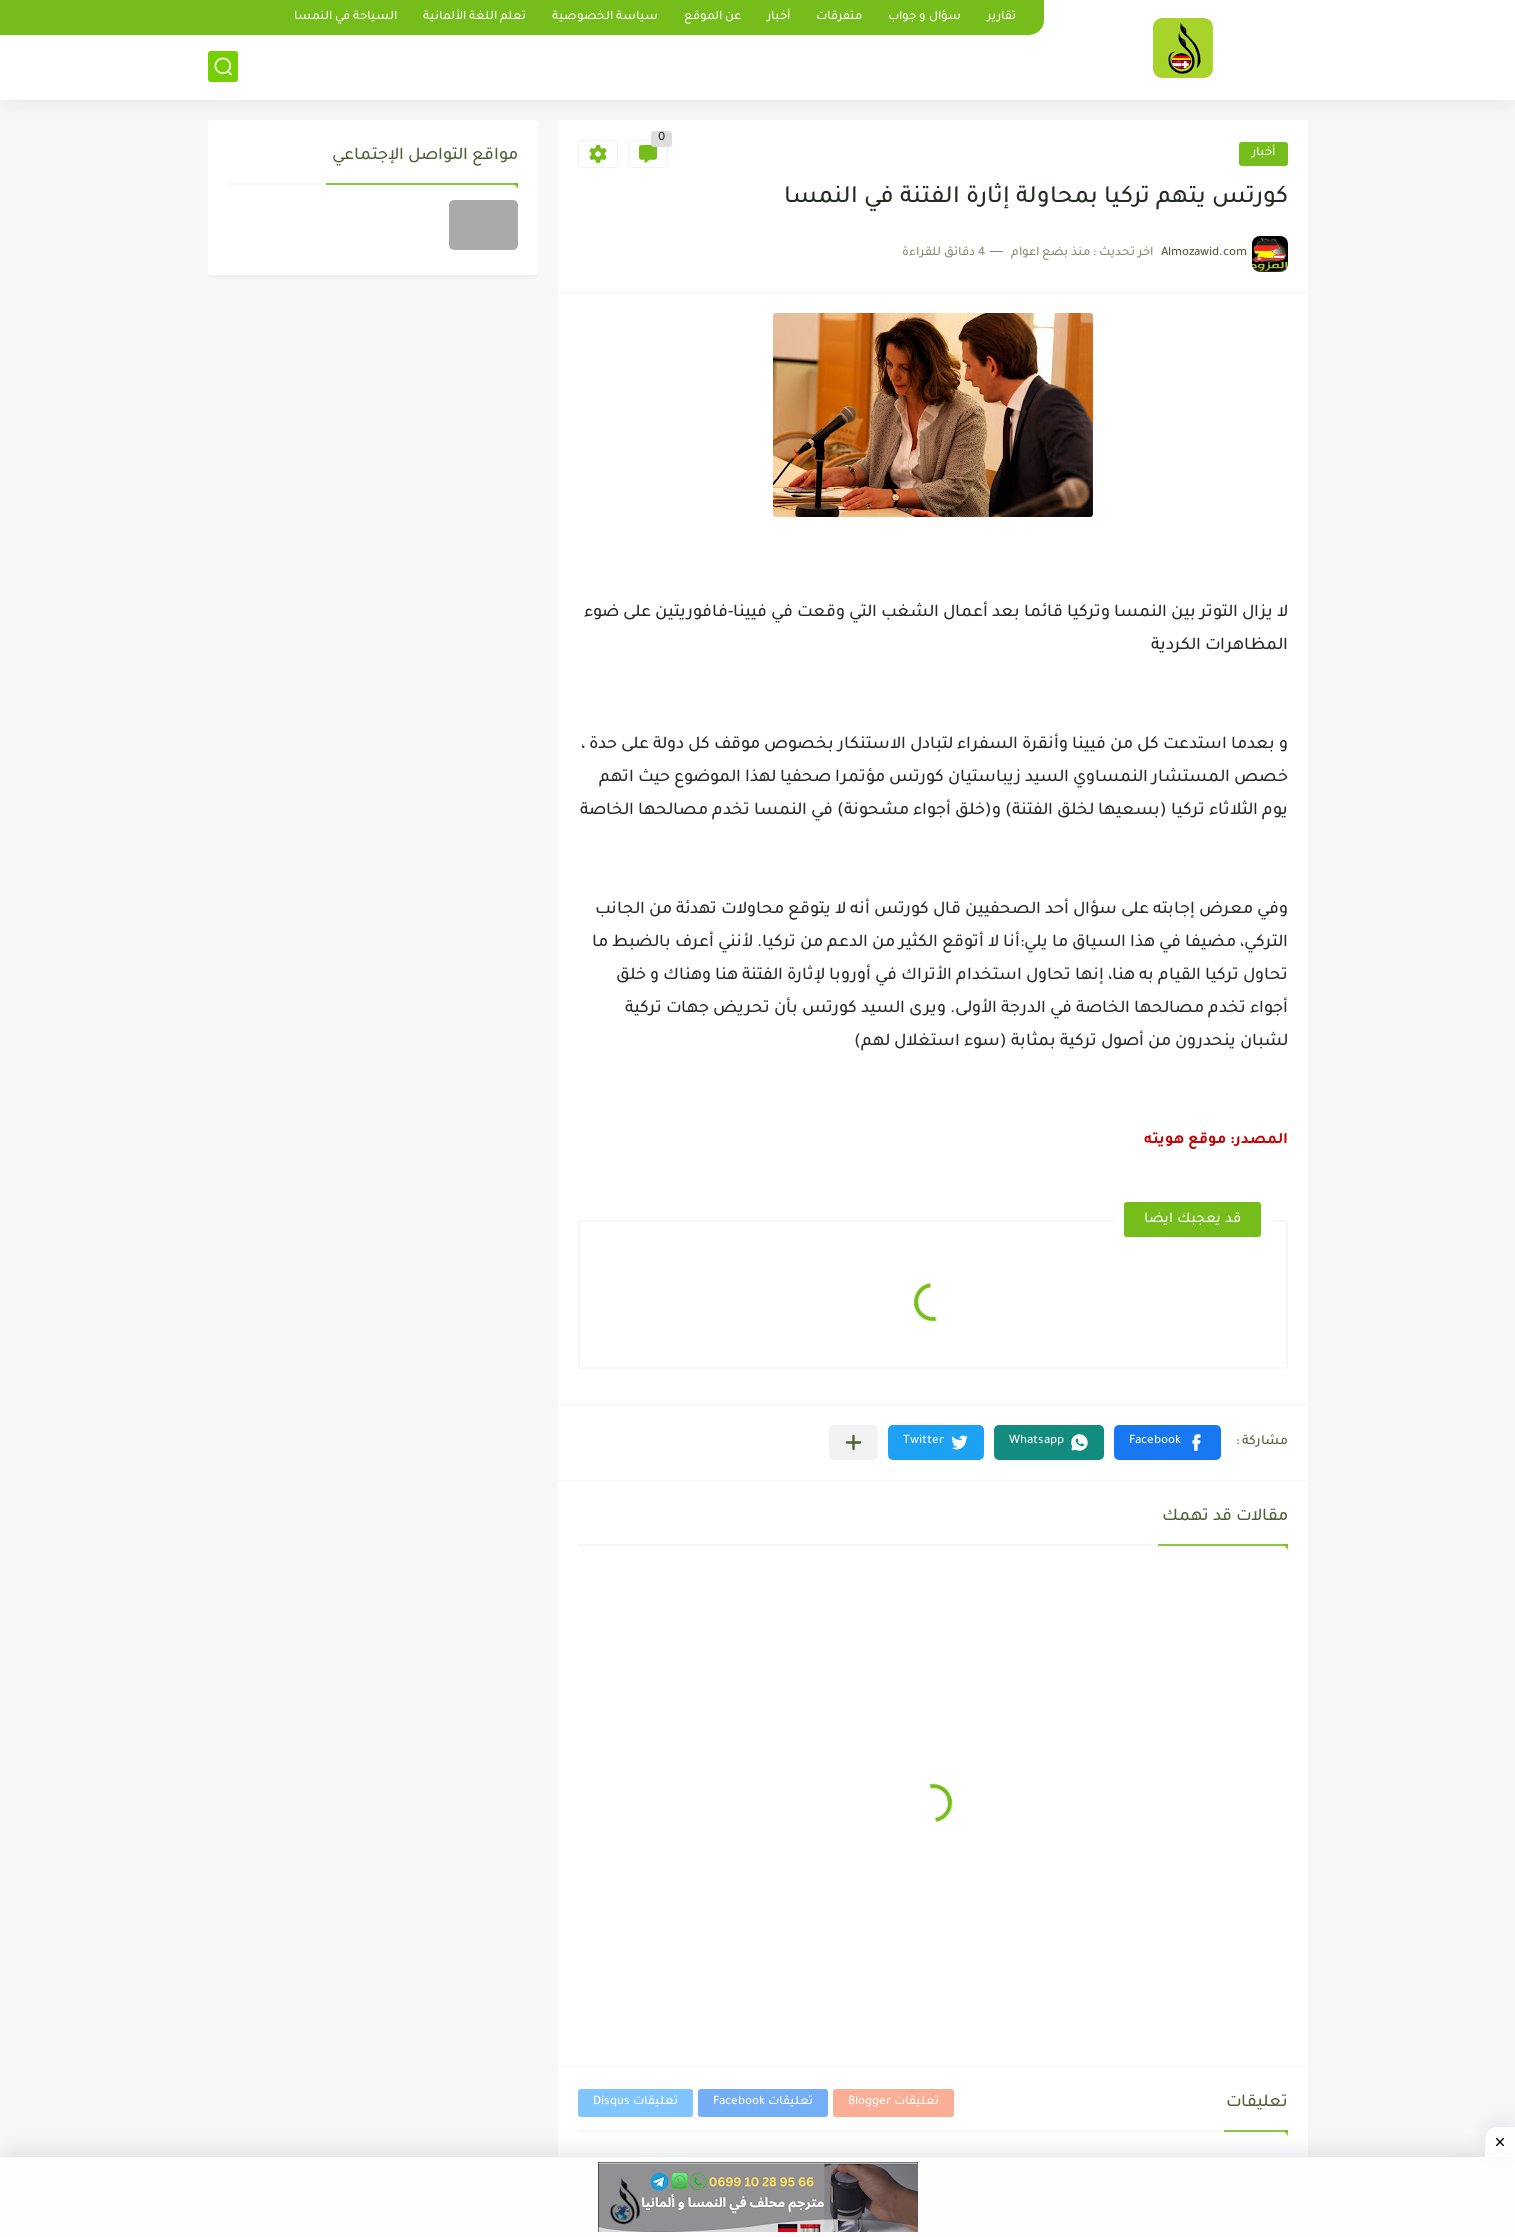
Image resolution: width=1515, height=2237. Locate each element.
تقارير (1001, 17)
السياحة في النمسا (345, 17)
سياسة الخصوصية (605, 17)
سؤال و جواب (924, 17)
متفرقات (839, 17)
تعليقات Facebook (763, 2102)
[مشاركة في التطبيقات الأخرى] (853, 1442)
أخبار (778, 17)
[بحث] (223, 66)
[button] (1167, 1442)
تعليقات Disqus (635, 2102)
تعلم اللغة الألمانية (474, 17)
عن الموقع (712, 17)
